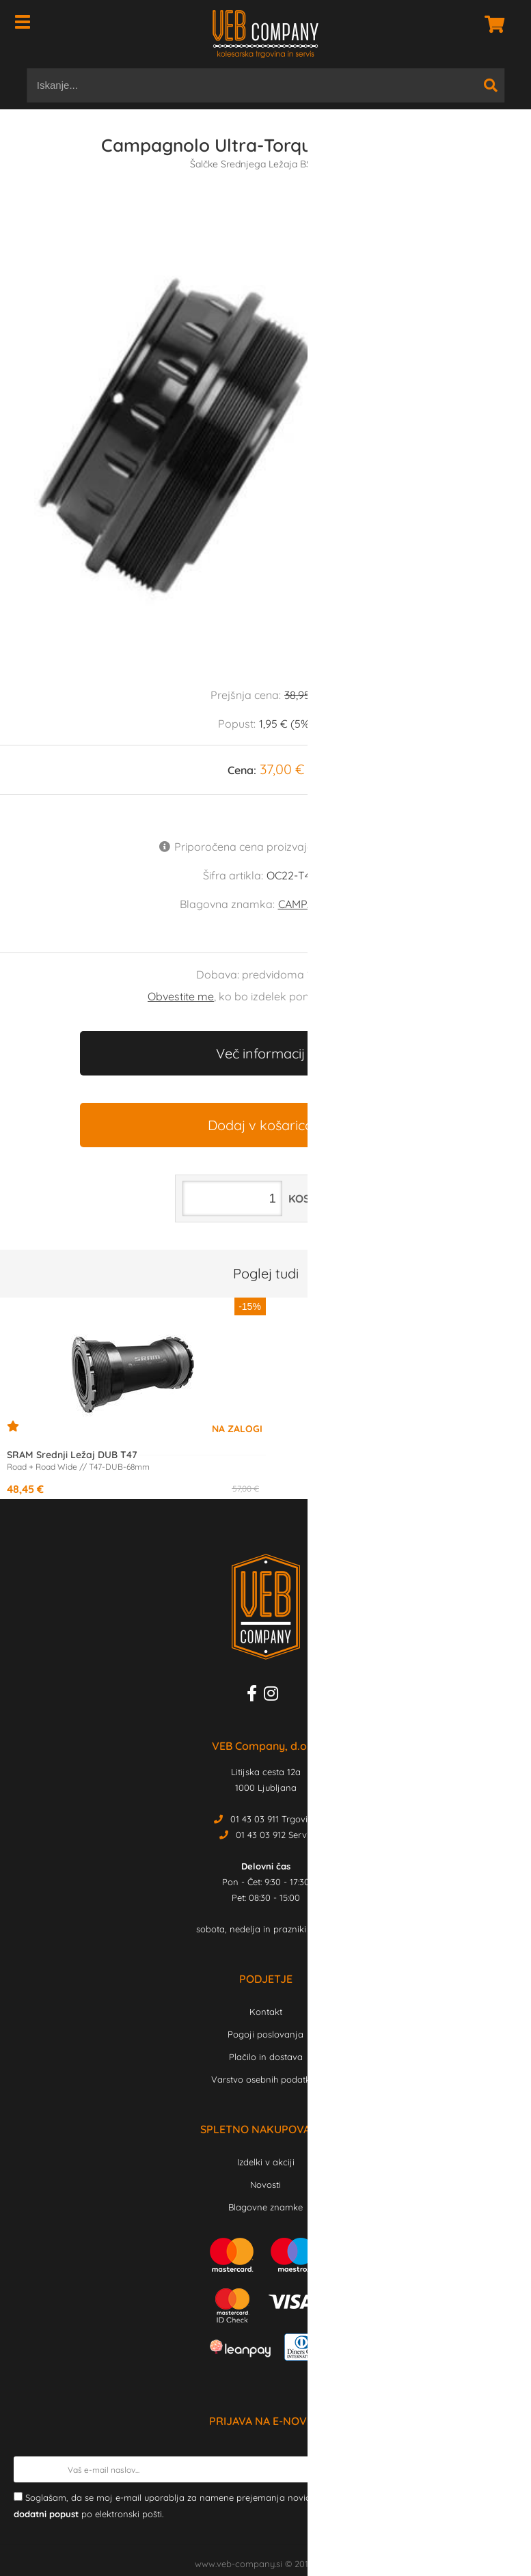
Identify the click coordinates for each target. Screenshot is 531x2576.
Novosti (265, 2184)
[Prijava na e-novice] (504, 2469)
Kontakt (265, 2011)
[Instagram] (274, 1695)
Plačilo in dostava (266, 2056)
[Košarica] (490, 24)
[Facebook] (255, 1695)
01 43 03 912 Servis (274, 1834)
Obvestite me (181, 996)
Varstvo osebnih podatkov (266, 2079)
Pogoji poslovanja (265, 2034)
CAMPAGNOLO (315, 904)
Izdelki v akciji (266, 2161)
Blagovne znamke (265, 2207)
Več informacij (260, 1053)
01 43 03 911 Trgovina (274, 1818)
